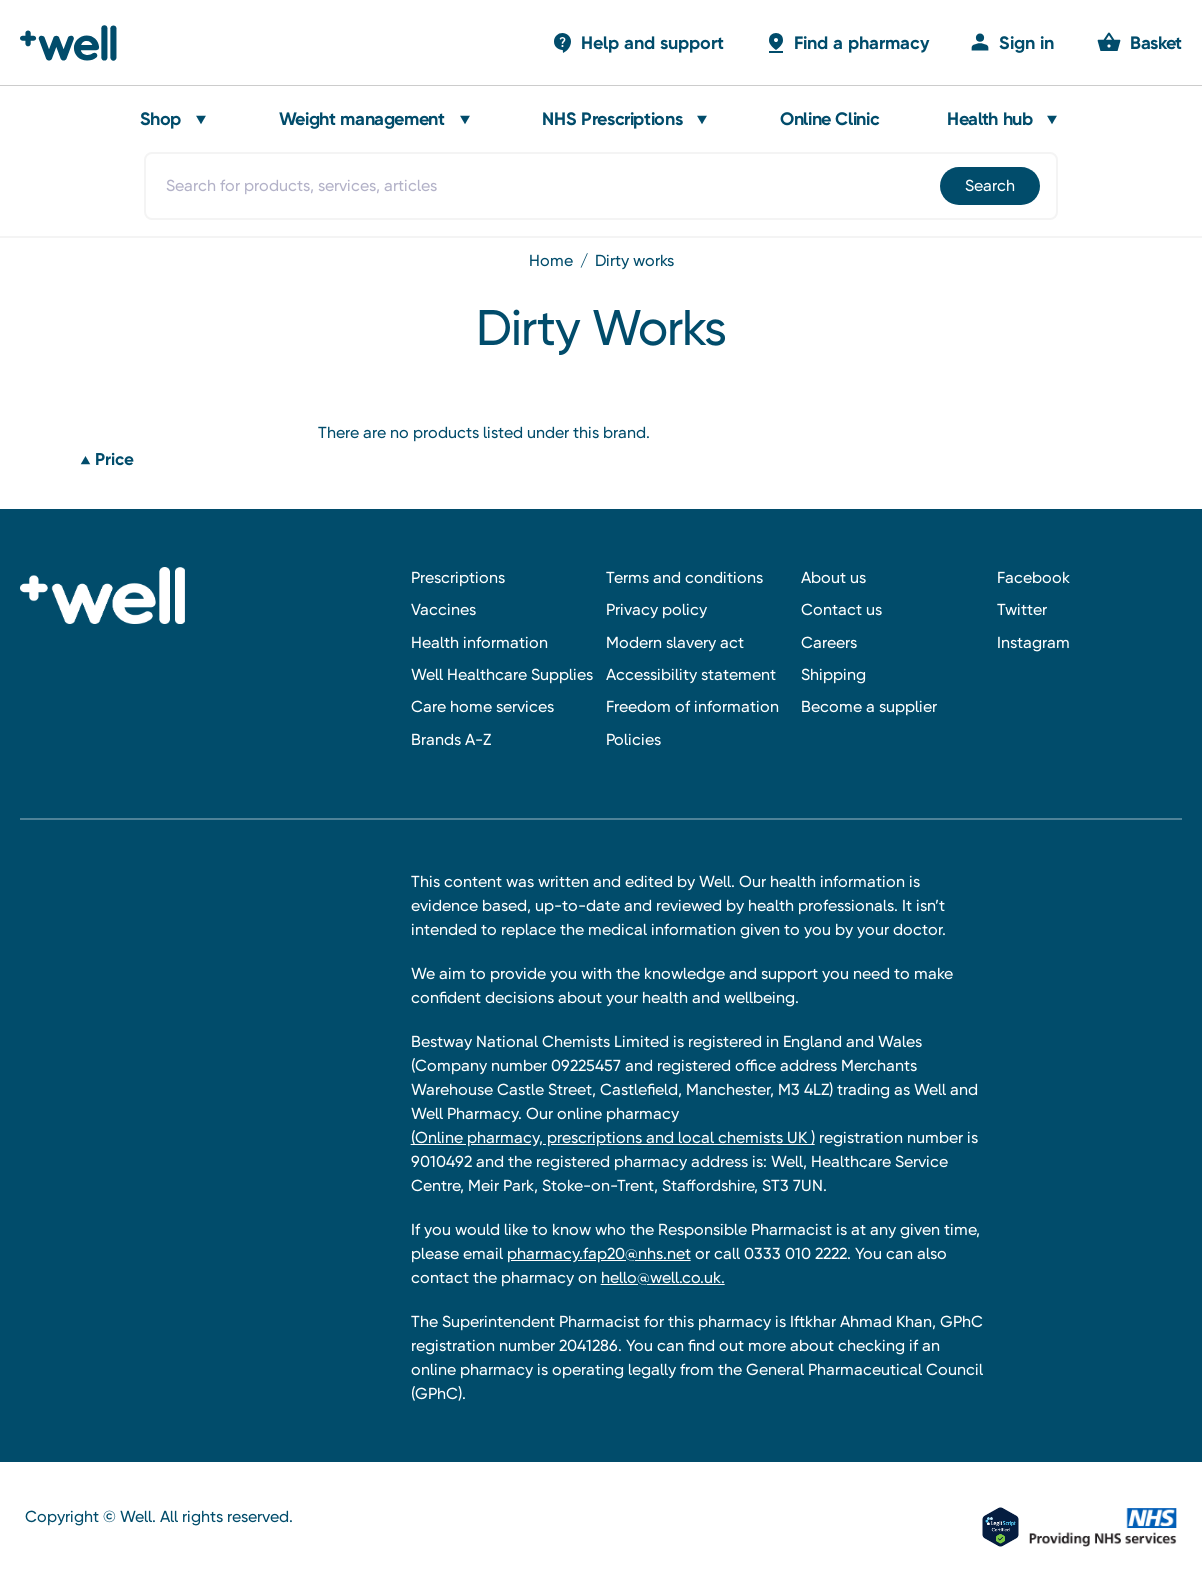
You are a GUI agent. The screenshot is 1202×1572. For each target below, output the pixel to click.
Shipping (833, 674)
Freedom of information (692, 706)
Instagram (1033, 642)
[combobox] (601, 186)
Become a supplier (869, 706)
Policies (633, 739)
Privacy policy (656, 609)
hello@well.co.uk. (663, 1277)
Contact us (841, 609)
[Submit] (988, 186)
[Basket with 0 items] (637, 42)
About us (833, 577)
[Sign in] (1011, 42)
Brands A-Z (451, 739)
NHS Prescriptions (612, 119)
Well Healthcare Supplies (502, 674)
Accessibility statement (691, 674)
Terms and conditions (684, 577)
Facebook (1033, 577)
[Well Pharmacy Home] (77, 43)
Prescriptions (458, 577)
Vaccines (443, 609)
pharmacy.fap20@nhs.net (599, 1253)
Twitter (1022, 609)
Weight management (362, 119)
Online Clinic (829, 119)
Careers (829, 642)
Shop (161, 119)
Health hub (989, 119)
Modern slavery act (675, 642)
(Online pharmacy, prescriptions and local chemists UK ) (613, 1137)
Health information (479, 642)
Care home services (482, 706)
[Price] (184, 460)
